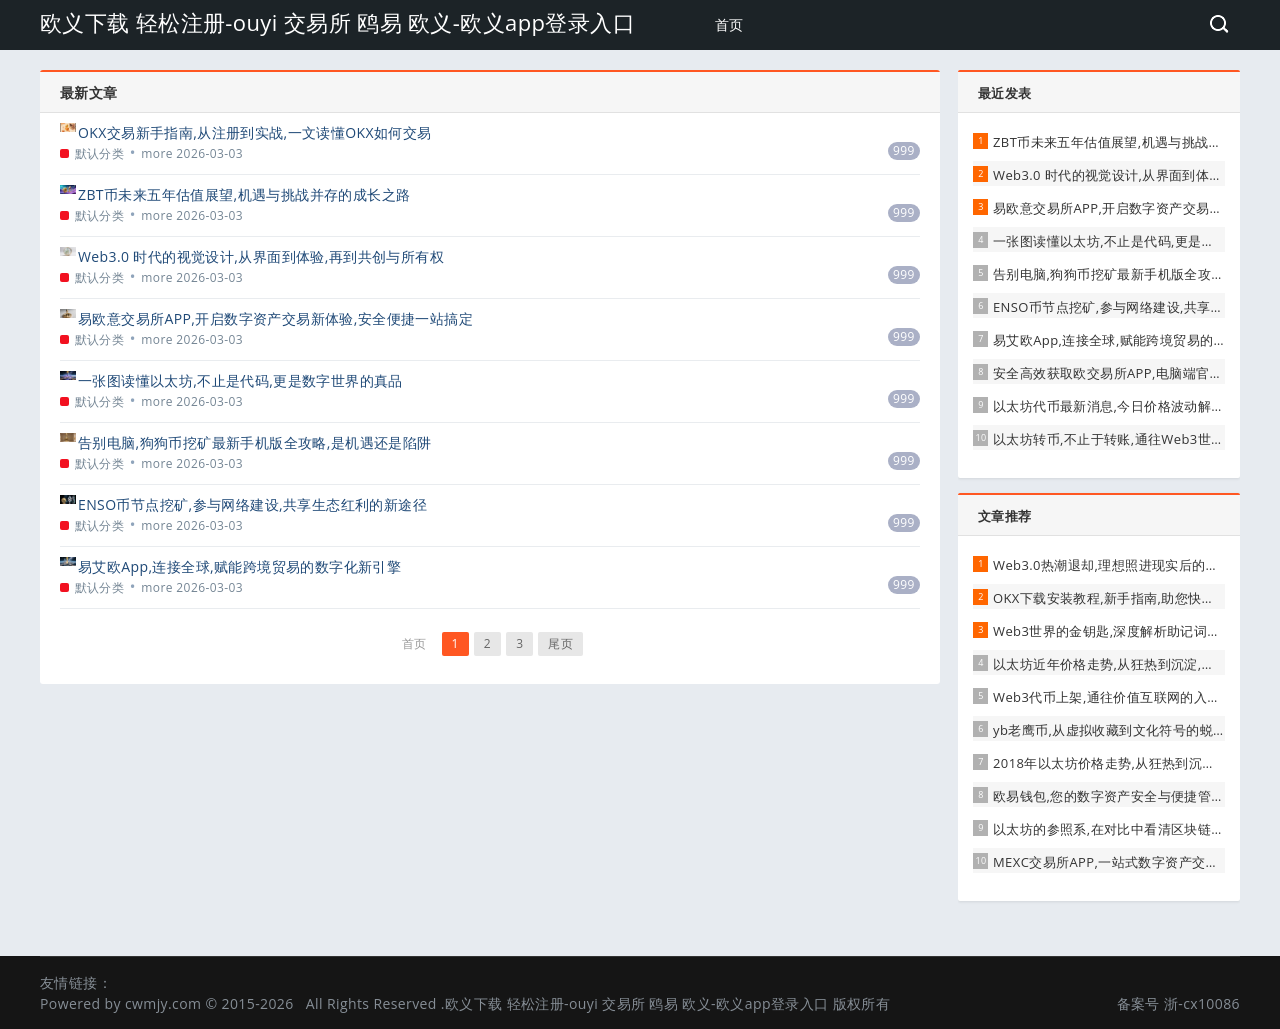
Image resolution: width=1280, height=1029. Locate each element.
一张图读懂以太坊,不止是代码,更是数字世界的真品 (240, 380)
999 (904, 150)
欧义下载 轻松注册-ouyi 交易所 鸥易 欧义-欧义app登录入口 (337, 22)
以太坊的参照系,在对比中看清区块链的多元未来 (1135, 829)
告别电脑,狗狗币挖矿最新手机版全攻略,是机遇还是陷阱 (255, 442)
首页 (729, 24)
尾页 (560, 643)
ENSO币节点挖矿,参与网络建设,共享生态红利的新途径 (252, 504)
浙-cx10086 (1202, 1003)
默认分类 (100, 153)
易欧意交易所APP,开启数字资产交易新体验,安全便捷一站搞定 (275, 318)
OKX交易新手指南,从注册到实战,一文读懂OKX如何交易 (255, 132)
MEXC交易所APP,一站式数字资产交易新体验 (1126, 862)
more (157, 153)
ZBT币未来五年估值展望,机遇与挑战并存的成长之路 (244, 194)
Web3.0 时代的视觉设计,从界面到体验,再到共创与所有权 (261, 256)
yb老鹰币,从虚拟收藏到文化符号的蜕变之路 (1123, 730)
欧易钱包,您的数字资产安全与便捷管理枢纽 (1122, 796)
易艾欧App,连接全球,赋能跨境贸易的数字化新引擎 (239, 566)
